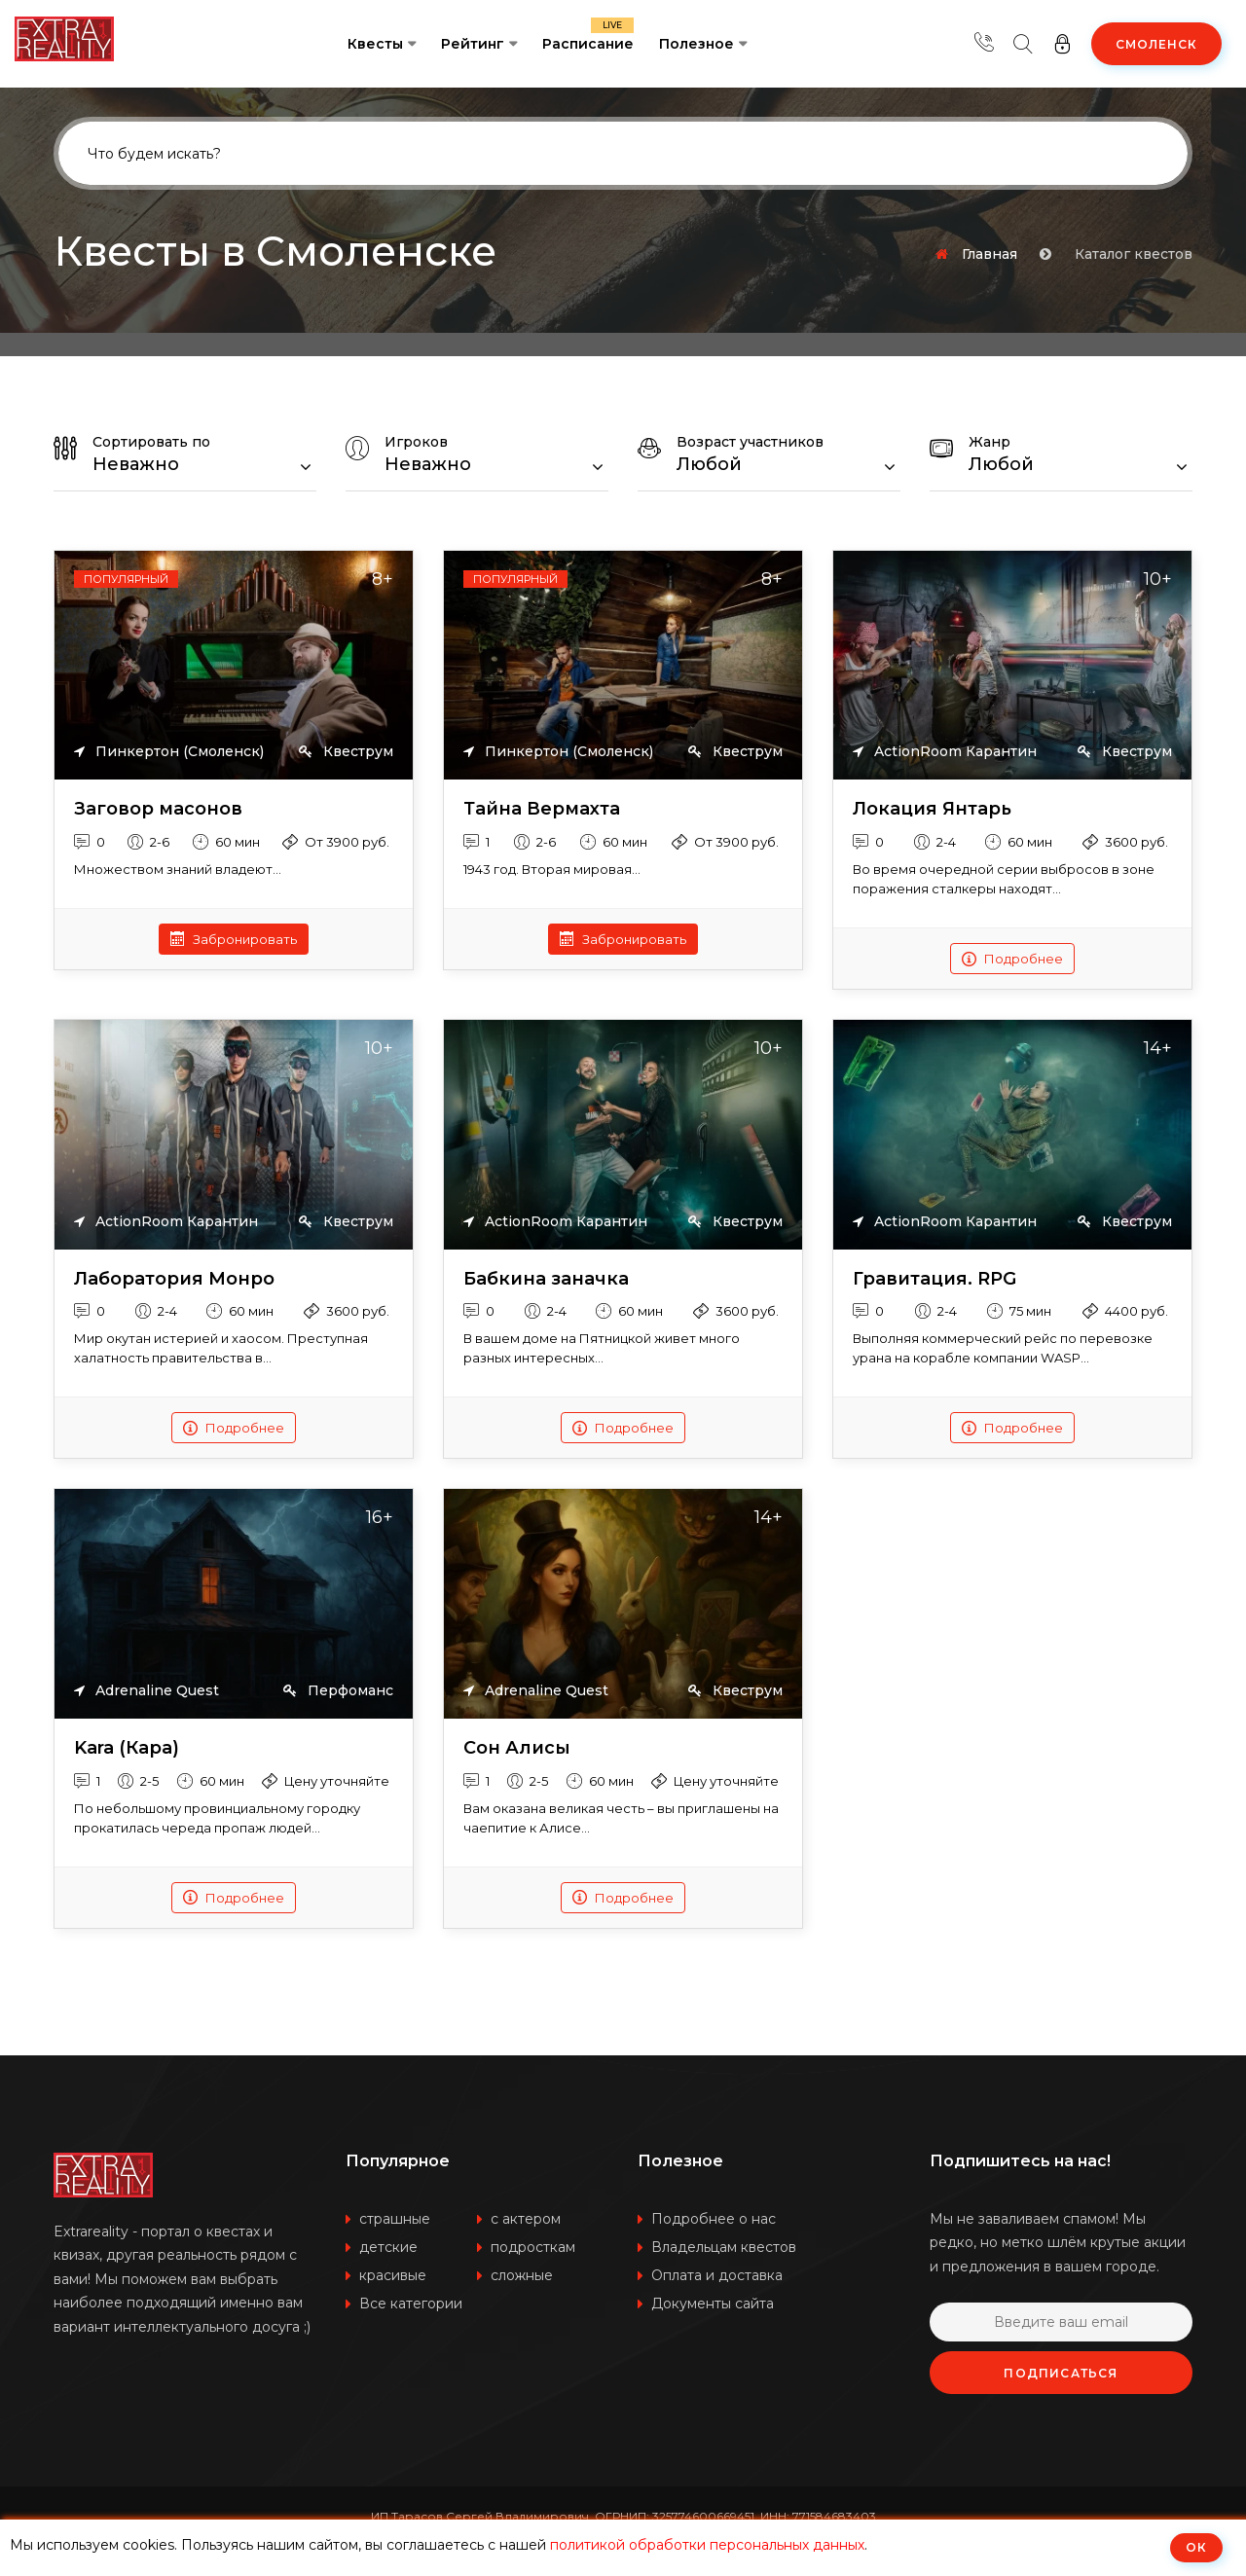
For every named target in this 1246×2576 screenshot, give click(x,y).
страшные (394, 2219)
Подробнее (1012, 958)
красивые (392, 2275)
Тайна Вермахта (541, 809)
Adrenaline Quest (146, 1691)
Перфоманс (338, 1691)
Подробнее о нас (713, 2219)
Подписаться (1061, 2373)
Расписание (588, 35)
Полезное (696, 44)
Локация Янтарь (932, 809)
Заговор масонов (158, 809)
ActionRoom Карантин (945, 752)
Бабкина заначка (546, 1279)
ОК (1196, 2547)
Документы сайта (712, 2303)
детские (388, 2247)
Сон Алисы (516, 1748)
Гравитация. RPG (934, 1279)
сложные (522, 2275)
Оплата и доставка (717, 2275)
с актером (526, 2219)
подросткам (533, 2247)
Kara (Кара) (126, 1748)
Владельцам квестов (723, 2247)
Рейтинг (472, 44)
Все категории (410, 2303)
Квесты (375, 44)
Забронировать (233, 939)
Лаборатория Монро (174, 1279)
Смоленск (1156, 44)
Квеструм (346, 752)
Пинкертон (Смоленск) (169, 752)
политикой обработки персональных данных (707, 2545)
